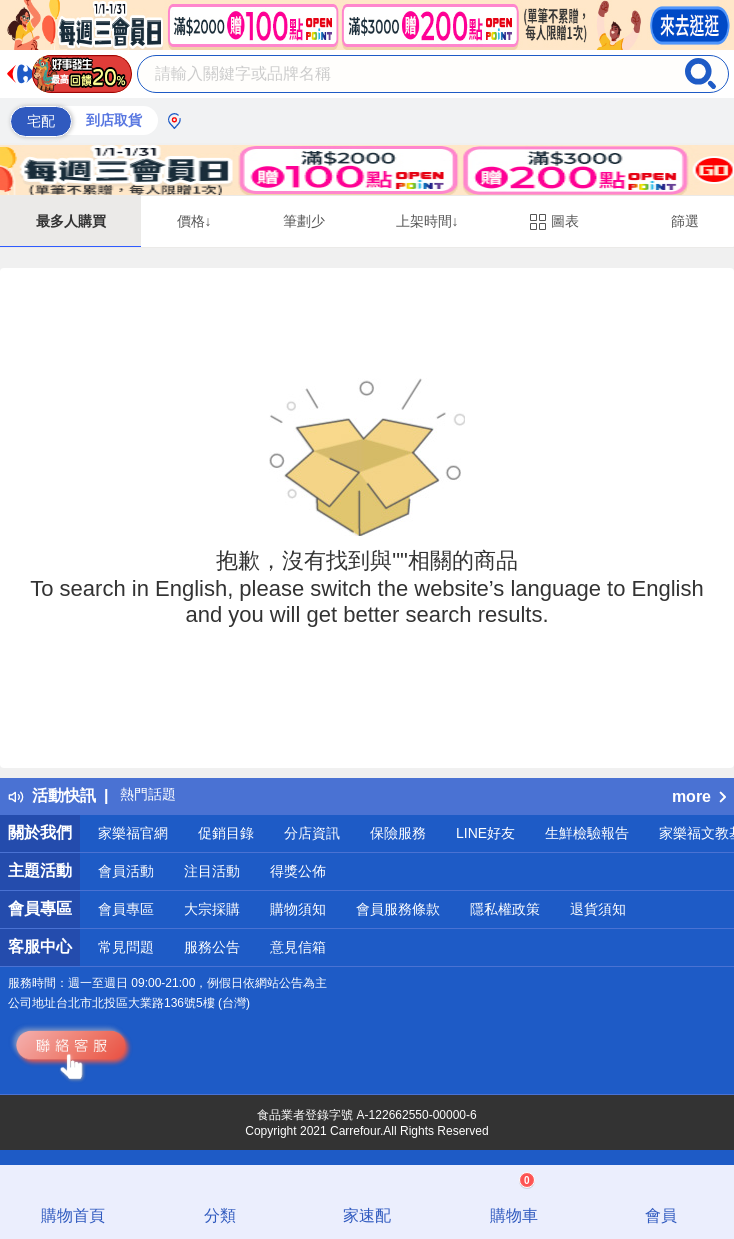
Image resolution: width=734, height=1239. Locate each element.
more (699, 796)
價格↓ (194, 221)
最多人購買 (71, 221)
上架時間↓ (427, 221)
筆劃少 (304, 221)
